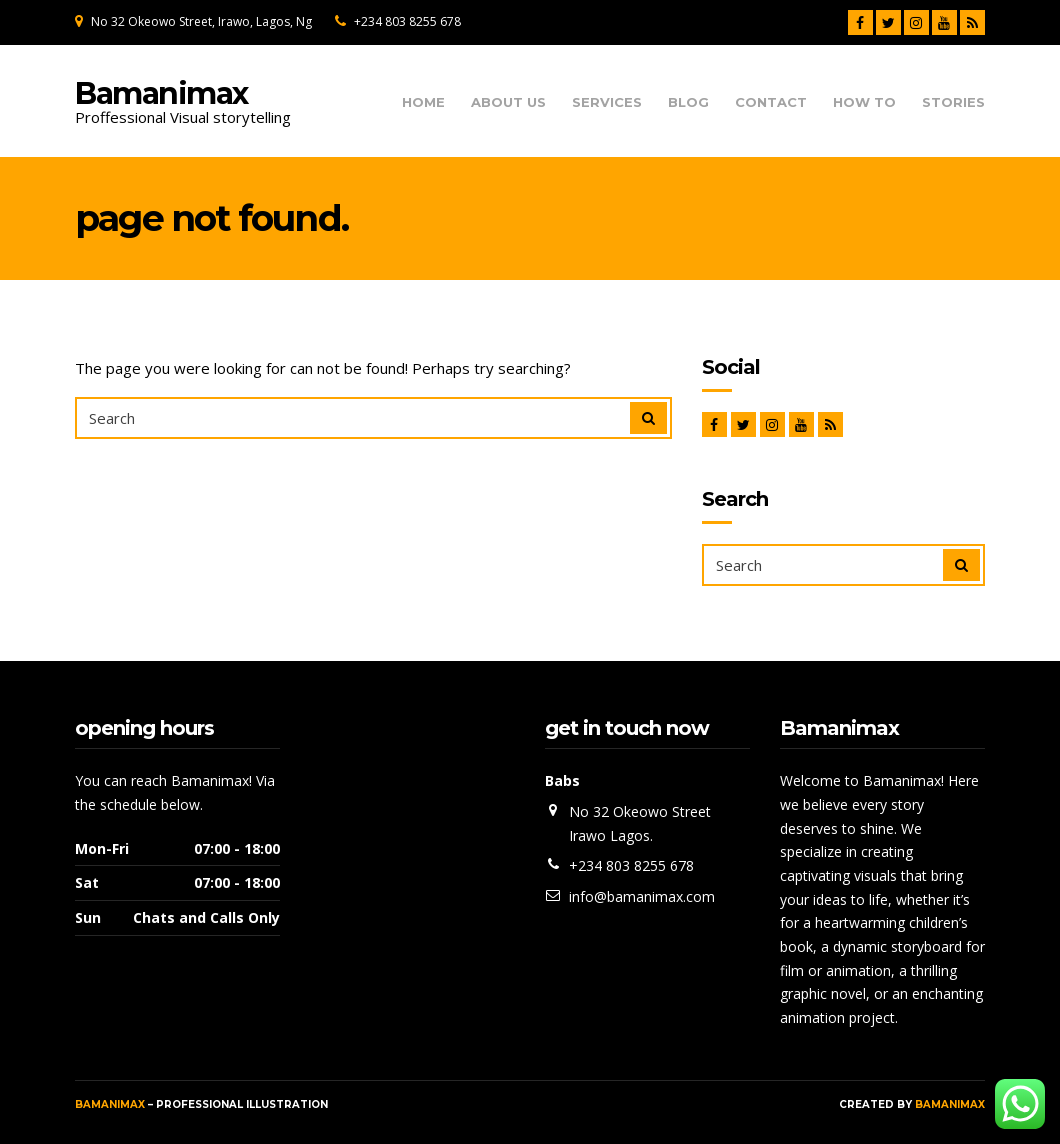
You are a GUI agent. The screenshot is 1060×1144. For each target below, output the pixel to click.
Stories (953, 102)
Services (607, 102)
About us (508, 102)
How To (864, 102)
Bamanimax (161, 93)
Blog (688, 102)
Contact (771, 102)
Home (423, 102)
